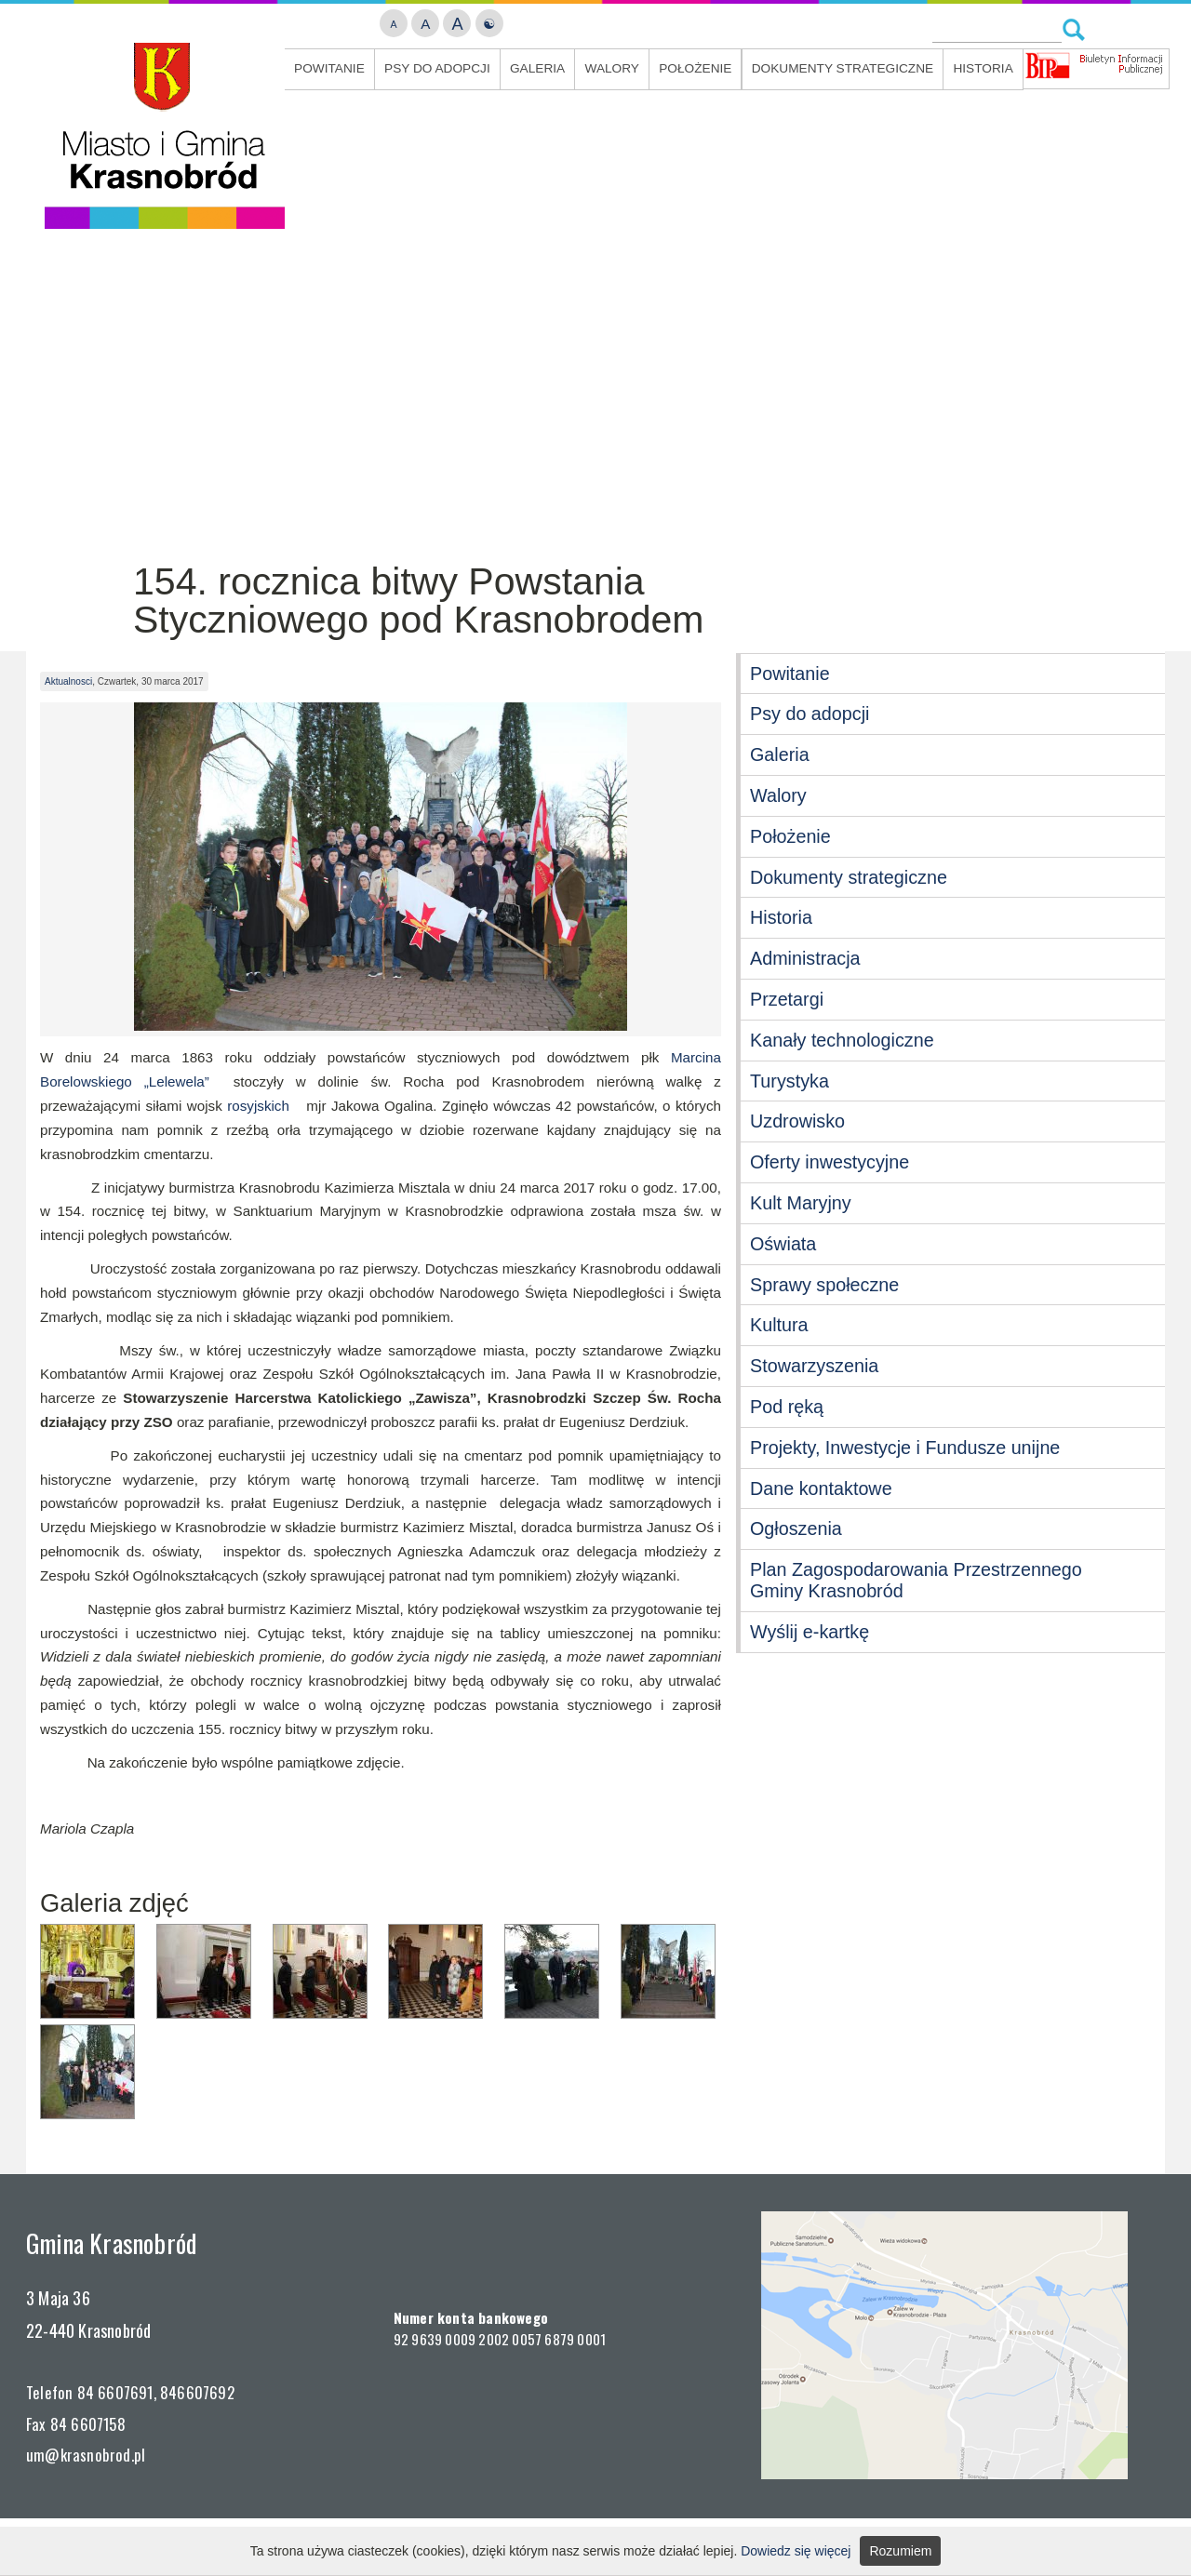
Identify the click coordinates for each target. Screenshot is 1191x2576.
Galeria (537, 68)
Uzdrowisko (797, 1121)
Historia (982, 68)
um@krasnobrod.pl (85, 2454)
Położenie (695, 68)
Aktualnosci (68, 681)
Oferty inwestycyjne (829, 1162)
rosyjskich (258, 1106)
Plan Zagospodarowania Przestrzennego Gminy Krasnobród (916, 1580)
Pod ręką (786, 1406)
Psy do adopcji (437, 68)
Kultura (779, 1325)
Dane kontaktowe (821, 1488)
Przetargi (786, 999)
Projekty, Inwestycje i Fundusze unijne (905, 1447)
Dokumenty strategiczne (842, 68)
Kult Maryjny (800, 1203)
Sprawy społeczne (824, 1285)
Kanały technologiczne (842, 1040)
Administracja (805, 958)
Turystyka (789, 1081)
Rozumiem (900, 2550)
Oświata (783, 1244)
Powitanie (329, 68)
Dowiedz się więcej (795, 2550)
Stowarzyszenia (814, 1365)
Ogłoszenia (796, 1528)
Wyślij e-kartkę (809, 1632)
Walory (611, 68)
